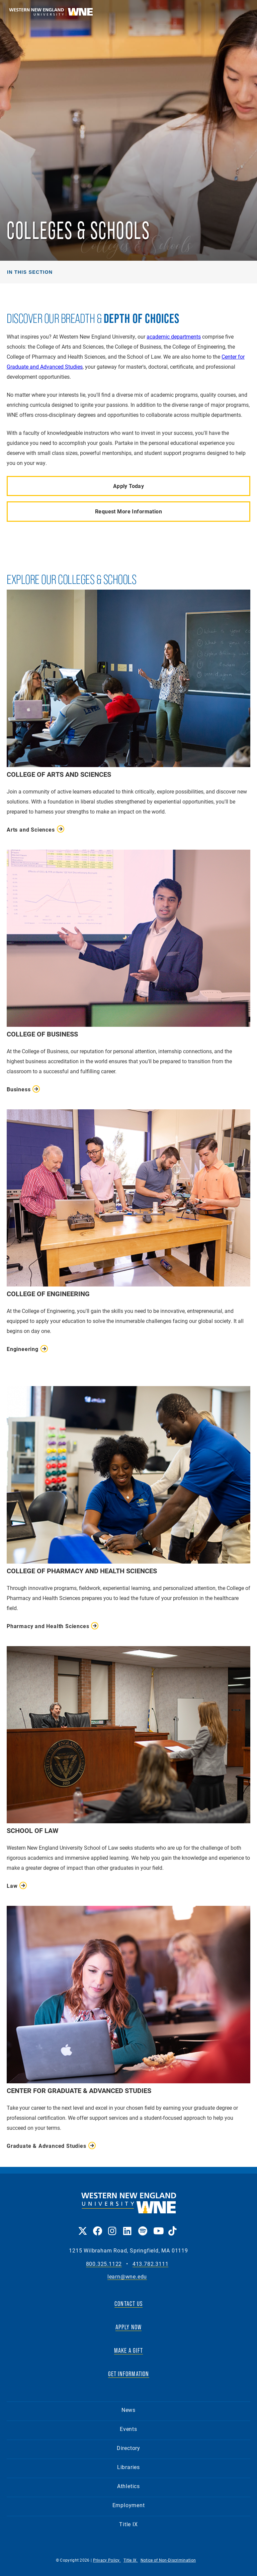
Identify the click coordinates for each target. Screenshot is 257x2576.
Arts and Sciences (31, 829)
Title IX (128, 2524)
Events (128, 2428)
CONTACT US (128, 2303)
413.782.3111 (151, 2264)
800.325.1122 (104, 2264)
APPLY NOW (128, 2327)
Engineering (22, 1348)
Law (12, 1885)
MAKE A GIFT (128, 2350)
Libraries (128, 2466)
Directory (128, 2447)
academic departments (174, 336)
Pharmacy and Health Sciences (48, 1625)
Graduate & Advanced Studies (46, 2145)
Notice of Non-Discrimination (168, 2560)
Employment (128, 2504)
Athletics (128, 2485)
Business (18, 1089)
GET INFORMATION (128, 2373)
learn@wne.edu (127, 2277)
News (128, 2409)
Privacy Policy (107, 2560)
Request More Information (128, 511)
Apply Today (128, 485)
